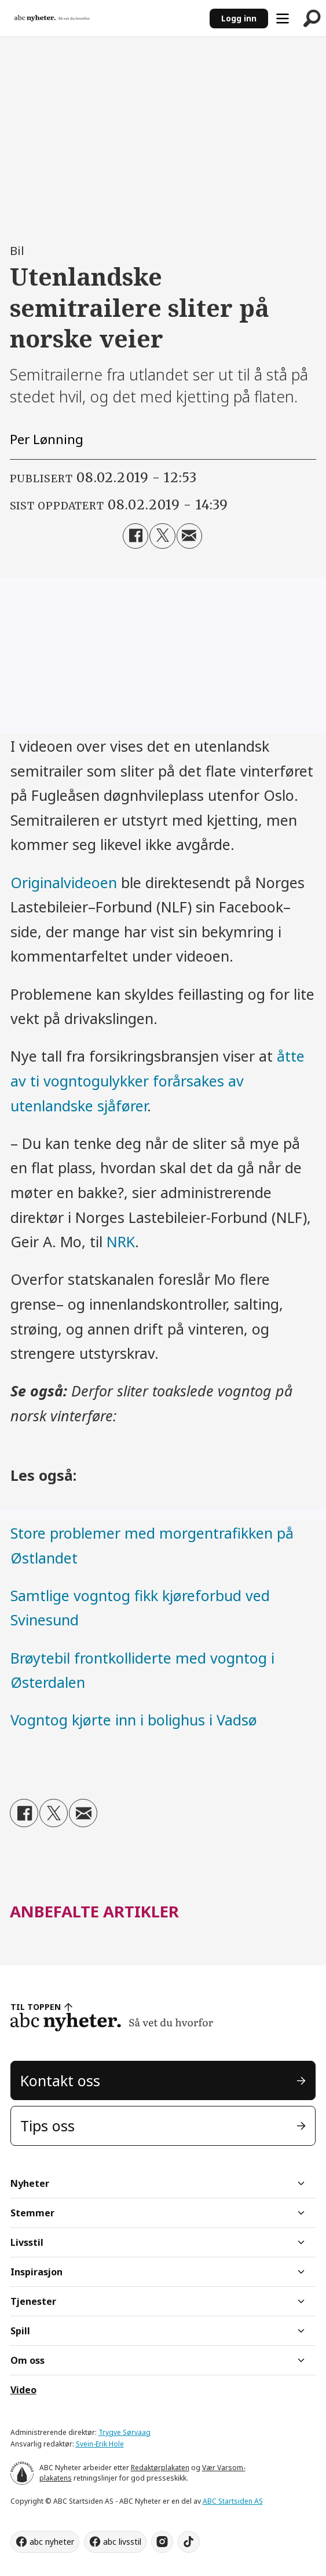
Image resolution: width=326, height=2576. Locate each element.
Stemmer (32, 2213)
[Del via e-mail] (189, 536)
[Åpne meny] (282, 18)
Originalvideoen (63, 882)
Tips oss (47, 2125)
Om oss (27, 2360)
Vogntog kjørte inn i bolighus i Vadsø (133, 1719)
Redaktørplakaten (160, 2467)
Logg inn (239, 18)
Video (23, 2389)
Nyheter (29, 2183)
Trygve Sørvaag (124, 2432)
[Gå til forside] (52, 18)
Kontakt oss (60, 2080)
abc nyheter (52, 2541)
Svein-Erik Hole (100, 2444)
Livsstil (26, 2242)
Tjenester (33, 2301)
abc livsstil (122, 2541)
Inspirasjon (36, 2271)
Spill (20, 2330)
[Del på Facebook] (135, 536)
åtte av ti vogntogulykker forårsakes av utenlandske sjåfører (157, 1080)
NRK (121, 1241)
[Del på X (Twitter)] (162, 536)
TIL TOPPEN (35, 2006)
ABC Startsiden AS (233, 2501)
